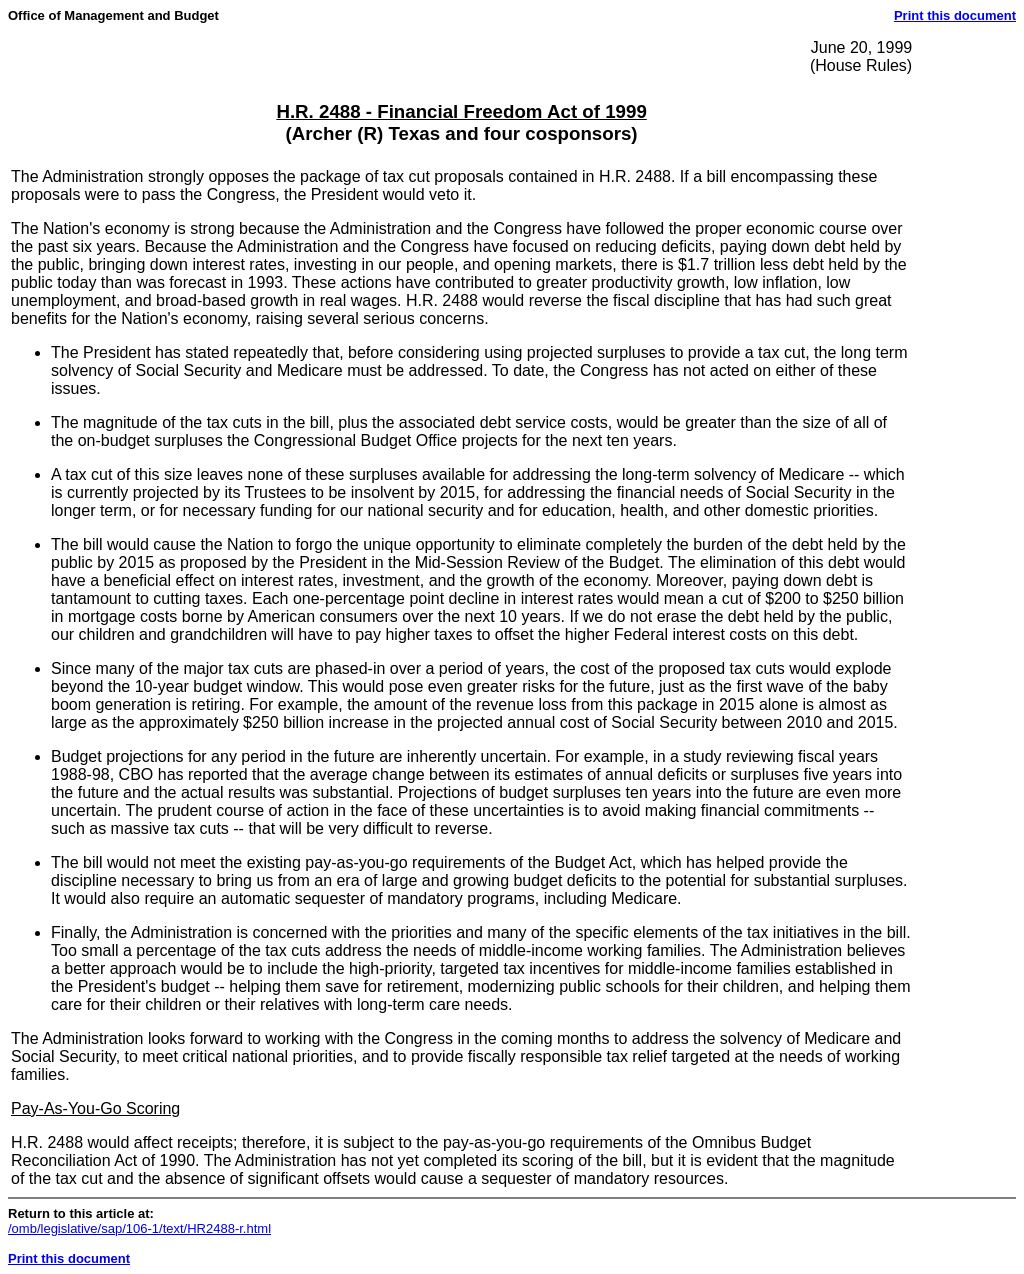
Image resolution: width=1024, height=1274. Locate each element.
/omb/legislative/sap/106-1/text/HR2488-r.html (139, 1228)
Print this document (955, 15)
